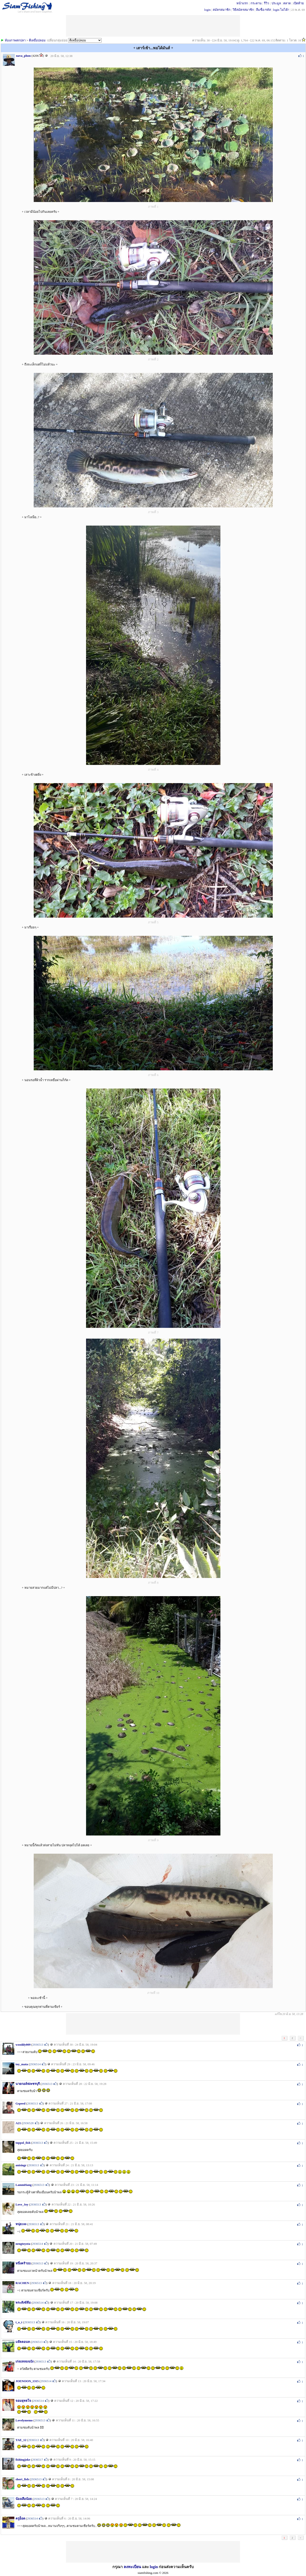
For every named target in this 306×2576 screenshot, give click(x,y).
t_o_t (19, 2322)
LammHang (24, 2185)
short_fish (22, 2479)
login (207, 9)
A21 (18, 2123)
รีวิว (266, 3)
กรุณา (118, 2567)
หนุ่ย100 (21, 2224)
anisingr (21, 2165)
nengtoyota (23, 2243)
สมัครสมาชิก (221, 9)
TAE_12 (21, 2440)
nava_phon (23, 55)
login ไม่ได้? (281, 9)
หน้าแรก (242, 3)
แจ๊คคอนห (23, 2342)
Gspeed (20, 2103)
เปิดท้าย (298, 3)
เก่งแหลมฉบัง (24, 2361)
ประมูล (276, 3)
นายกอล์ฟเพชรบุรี (28, 2084)
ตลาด (287, 3)
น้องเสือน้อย (24, 2499)
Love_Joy (22, 2204)
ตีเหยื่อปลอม (37, 40)
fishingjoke (23, 2459)
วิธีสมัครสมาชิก (243, 9)
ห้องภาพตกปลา (15, 40)
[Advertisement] (153, 2024)
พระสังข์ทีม (23, 2302)
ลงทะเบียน (132, 2567)
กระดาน (256, 3)
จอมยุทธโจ (23, 2400)
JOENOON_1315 (27, 2381)
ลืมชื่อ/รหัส (263, 9)
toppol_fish (23, 2142)
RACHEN (22, 2283)
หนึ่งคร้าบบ (23, 2263)
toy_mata (22, 2064)
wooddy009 (23, 2044)
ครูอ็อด (20, 2518)
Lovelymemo (24, 2420)
